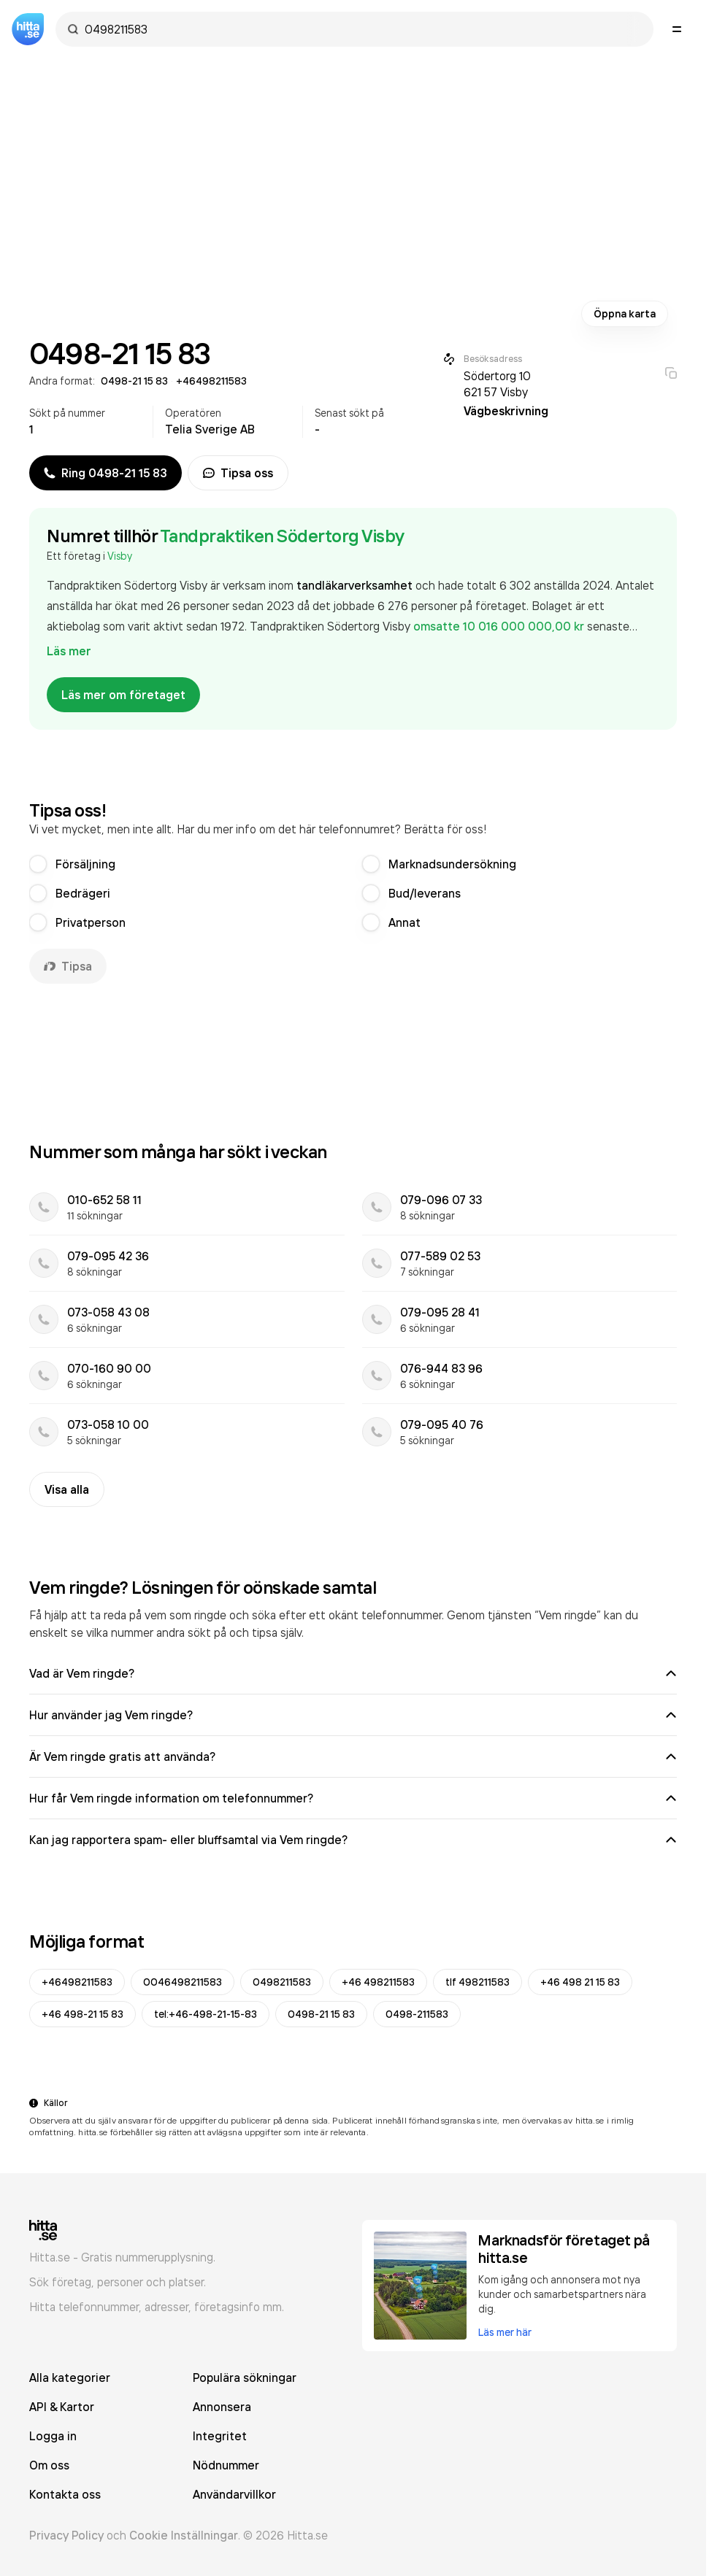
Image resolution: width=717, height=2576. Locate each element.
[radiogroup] (353, 893)
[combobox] (362, 29)
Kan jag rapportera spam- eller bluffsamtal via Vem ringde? (353, 1839)
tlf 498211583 (477, 1982)
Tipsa (68, 966)
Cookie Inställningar (183, 2535)
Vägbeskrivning (506, 411)
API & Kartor (61, 2406)
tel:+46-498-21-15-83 (205, 2014)
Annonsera (222, 2406)
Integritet (220, 2436)
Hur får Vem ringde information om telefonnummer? (353, 1798)
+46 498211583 (378, 1982)
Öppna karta (625, 313)
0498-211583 (417, 2014)
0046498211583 (182, 1982)
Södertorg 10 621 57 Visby (497, 384)
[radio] (38, 864)
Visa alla (67, 1489)
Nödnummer (226, 2465)
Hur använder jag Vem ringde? (353, 1715)
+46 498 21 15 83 (580, 1982)
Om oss (49, 2465)
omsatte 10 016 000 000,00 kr (500, 626)
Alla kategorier (69, 2377)
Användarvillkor (234, 2494)
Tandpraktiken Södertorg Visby (282, 536)
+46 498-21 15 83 (82, 2014)
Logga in (53, 2436)
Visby (119, 555)
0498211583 (282, 1982)
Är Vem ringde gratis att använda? (353, 1756)
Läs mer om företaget (123, 694)
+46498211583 (77, 1982)
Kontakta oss (65, 2494)
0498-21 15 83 (321, 2014)
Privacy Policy (66, 2535)
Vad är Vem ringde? (353, 1673)
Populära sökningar (244, 2377)
